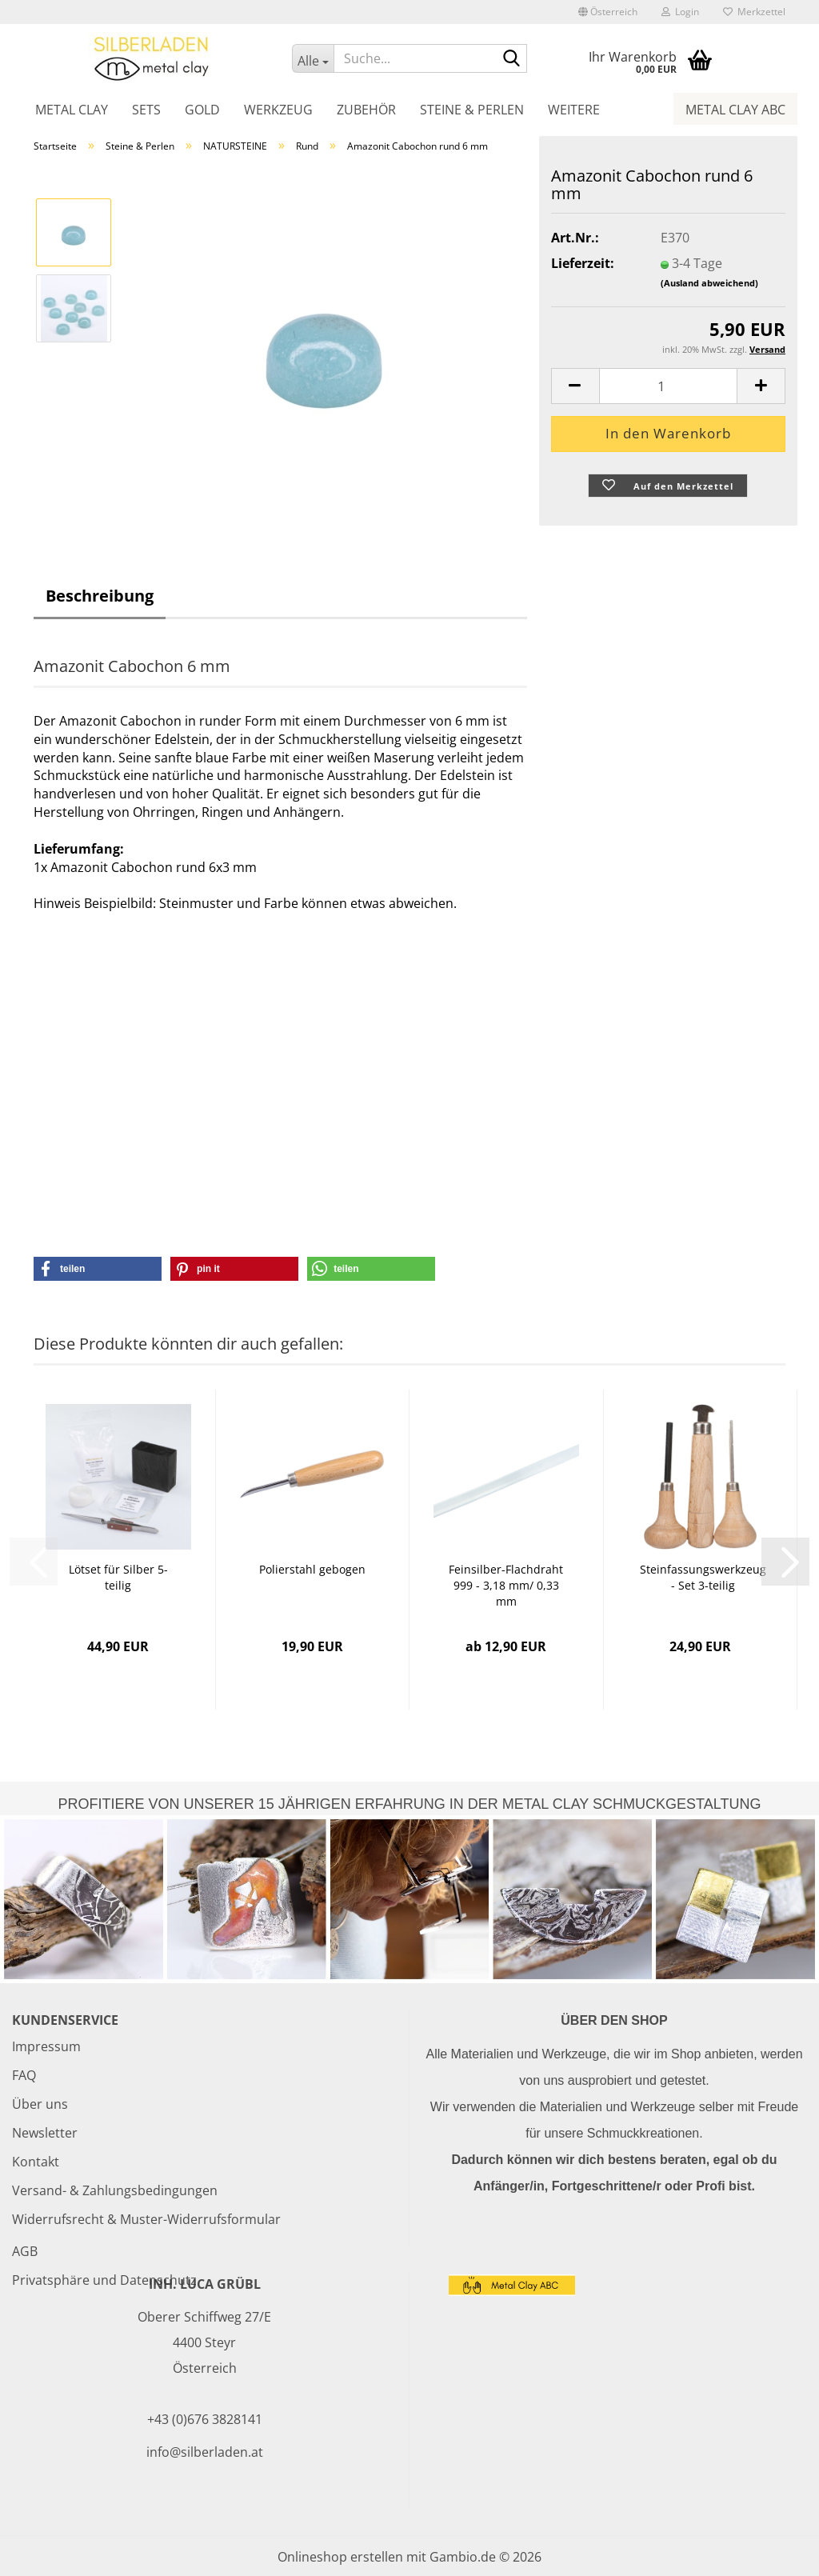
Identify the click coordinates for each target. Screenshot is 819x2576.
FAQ (24, 2075)
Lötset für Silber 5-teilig (118, 1577)
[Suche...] (312, 58)
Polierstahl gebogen (312, 1569)
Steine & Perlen (472, 109)
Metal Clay (71, 109)
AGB (25, 2251)
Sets (146, 109)
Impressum (46, 2046)
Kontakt (35, 2161)
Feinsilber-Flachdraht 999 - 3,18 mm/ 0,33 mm (506, 1585)
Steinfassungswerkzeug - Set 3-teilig (703, 1577)
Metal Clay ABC (735, 109)
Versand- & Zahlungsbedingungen (115, 2190)
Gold (202, 109)
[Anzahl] (668, 386)
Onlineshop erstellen (340, 2557)
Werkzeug (278, 109)
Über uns (40, 2104)
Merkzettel (754, 11)
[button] (607, 12)
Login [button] (680, 11)
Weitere (574, 109)
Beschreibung (100, 595)
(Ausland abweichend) (709, 283)
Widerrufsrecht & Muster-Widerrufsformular (146, 2219)
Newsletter (45, 2133)
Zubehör (366, 109)
